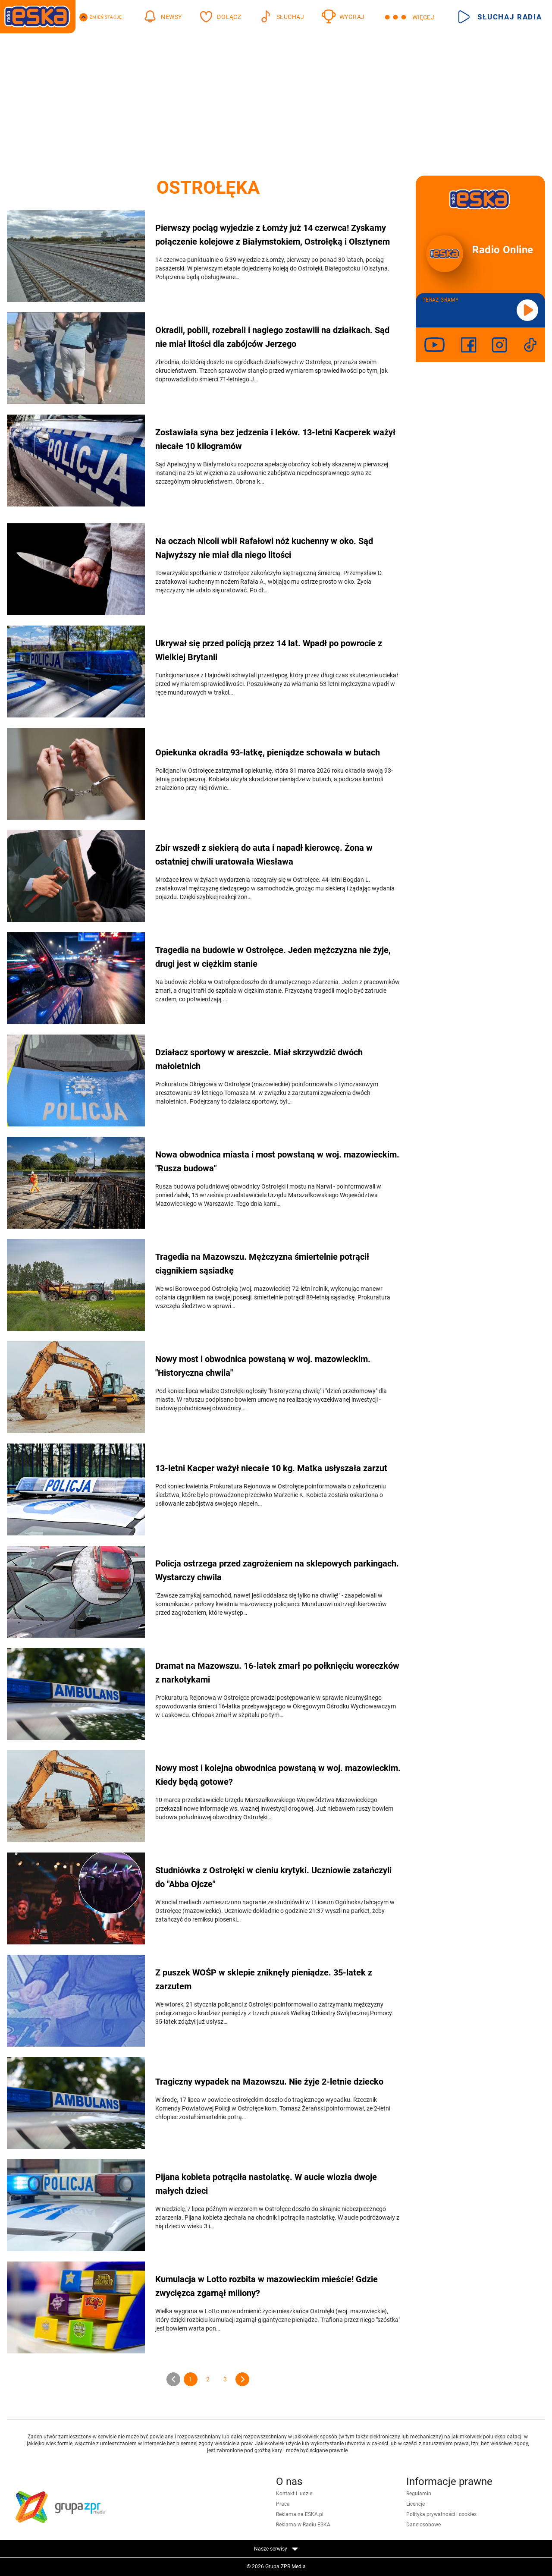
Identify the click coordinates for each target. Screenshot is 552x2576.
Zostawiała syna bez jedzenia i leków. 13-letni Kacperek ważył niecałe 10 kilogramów (275, 439)
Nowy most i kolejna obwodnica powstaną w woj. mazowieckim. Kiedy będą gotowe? (278, 1775)
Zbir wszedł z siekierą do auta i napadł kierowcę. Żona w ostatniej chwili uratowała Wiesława (264, 855)
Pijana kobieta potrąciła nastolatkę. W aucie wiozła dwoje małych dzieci (266, 2184)
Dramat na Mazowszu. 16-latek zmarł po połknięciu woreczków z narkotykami (277, 1673)
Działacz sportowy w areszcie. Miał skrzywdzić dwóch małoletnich (259, 1059)
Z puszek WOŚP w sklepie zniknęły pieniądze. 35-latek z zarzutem (263, 1979)
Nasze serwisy (276, 2548)
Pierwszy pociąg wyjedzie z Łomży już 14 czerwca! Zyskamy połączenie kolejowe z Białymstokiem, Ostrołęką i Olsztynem (272, 235)
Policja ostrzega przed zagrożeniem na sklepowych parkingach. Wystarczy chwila (277, 1570)
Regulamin (418, 2494)
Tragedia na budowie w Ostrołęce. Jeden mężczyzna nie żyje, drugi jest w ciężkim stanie (273, 957)
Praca (283, 2504)
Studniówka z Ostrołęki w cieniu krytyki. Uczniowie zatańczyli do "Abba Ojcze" (273, 1877)
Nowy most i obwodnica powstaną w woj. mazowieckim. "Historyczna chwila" (262, 1366)
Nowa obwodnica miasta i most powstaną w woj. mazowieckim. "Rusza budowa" (277, 1161)
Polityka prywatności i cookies (441, 2514)
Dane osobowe (423, 2525)
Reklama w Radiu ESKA (303, 2525)
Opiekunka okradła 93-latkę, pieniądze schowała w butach (267, 752)
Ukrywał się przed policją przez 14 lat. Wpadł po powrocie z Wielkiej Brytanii (268, 650)
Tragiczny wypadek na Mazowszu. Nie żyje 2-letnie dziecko (269, 2081)
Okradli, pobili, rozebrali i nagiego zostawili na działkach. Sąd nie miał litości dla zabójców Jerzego (272, 337)
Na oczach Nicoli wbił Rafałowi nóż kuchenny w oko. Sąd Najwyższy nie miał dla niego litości (264, 548)
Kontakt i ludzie (294, 2494)
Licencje (415, 2504)
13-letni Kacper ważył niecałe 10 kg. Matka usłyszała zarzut (271, 1468)
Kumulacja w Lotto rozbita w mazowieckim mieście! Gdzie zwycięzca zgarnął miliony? (266, 2286)
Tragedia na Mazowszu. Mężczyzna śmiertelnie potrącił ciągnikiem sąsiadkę (262, 1264)
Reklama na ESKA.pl (299, 2514)
